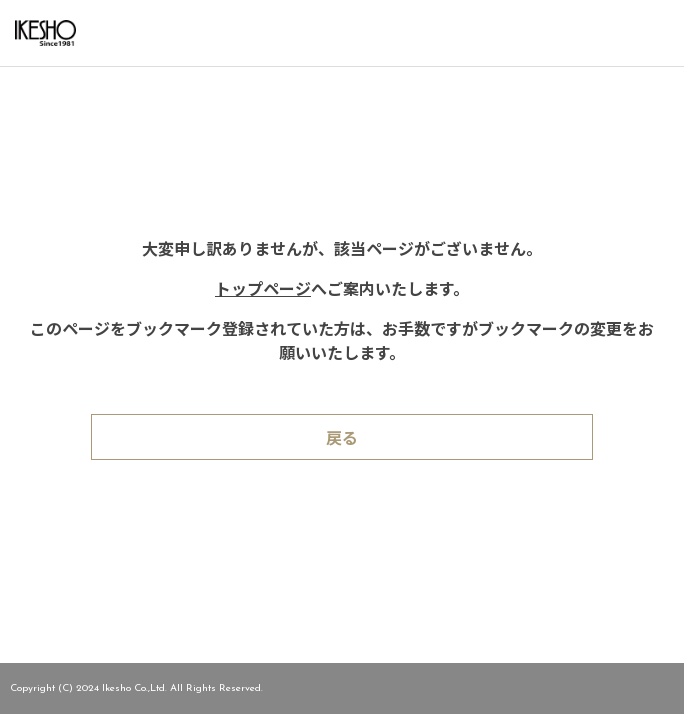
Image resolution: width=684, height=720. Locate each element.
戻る (342, 440)
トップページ (263, 291)
